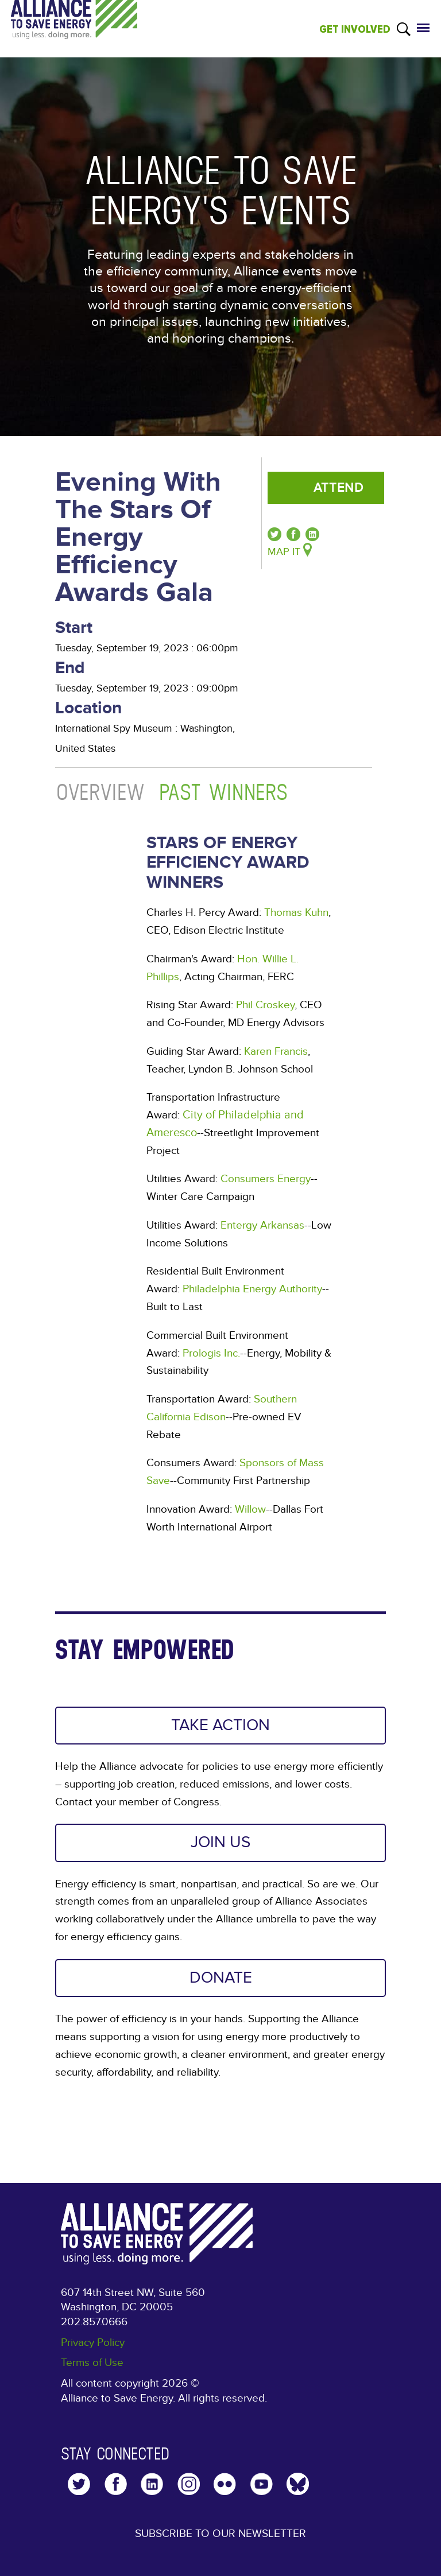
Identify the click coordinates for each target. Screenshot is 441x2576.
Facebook (116, 2484)
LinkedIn (152, 2484)
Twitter (79, 2484)
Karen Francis (276, 1051)
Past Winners (223, 791)
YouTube (261, 2484)
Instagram (188, 2484)
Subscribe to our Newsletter (220, 2533)
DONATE (220, 1977)
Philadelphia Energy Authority (252, 1289)
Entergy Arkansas (262, 1225)
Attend (338, 487)
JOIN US (220, 1842)
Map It (284, 552)
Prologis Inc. (211, 1353)
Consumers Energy (265, 1178)
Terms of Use (92, 2362)
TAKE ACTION (220, 1725)
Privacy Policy (93, 2342)
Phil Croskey (265, 1004)
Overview (100, 791)
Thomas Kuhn (296, 912)
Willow (250, 1509)
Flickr (225, 2484)
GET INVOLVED (354, 29)
